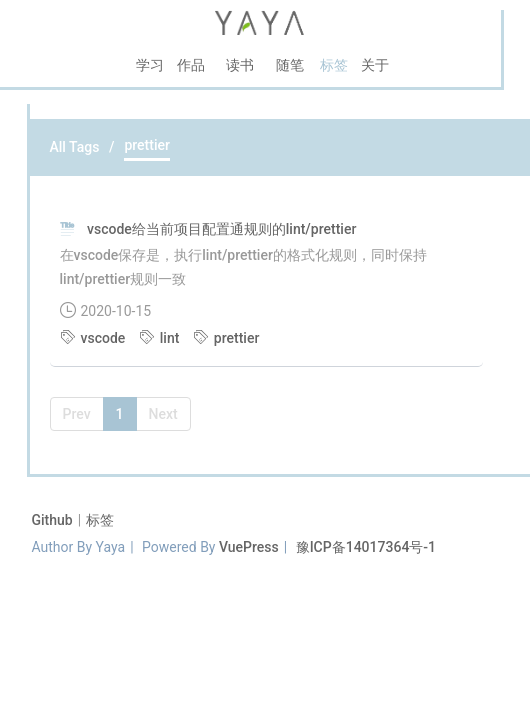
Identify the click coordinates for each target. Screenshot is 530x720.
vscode (94, 338)
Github (54, 520)
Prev (77, 414)
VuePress (249, 547)
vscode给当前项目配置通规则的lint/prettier (221, 229)
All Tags (75, 147)
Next (163, 414)
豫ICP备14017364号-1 (366, 547)
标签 (100, 520)
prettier (226, 338)
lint (161, 338)
